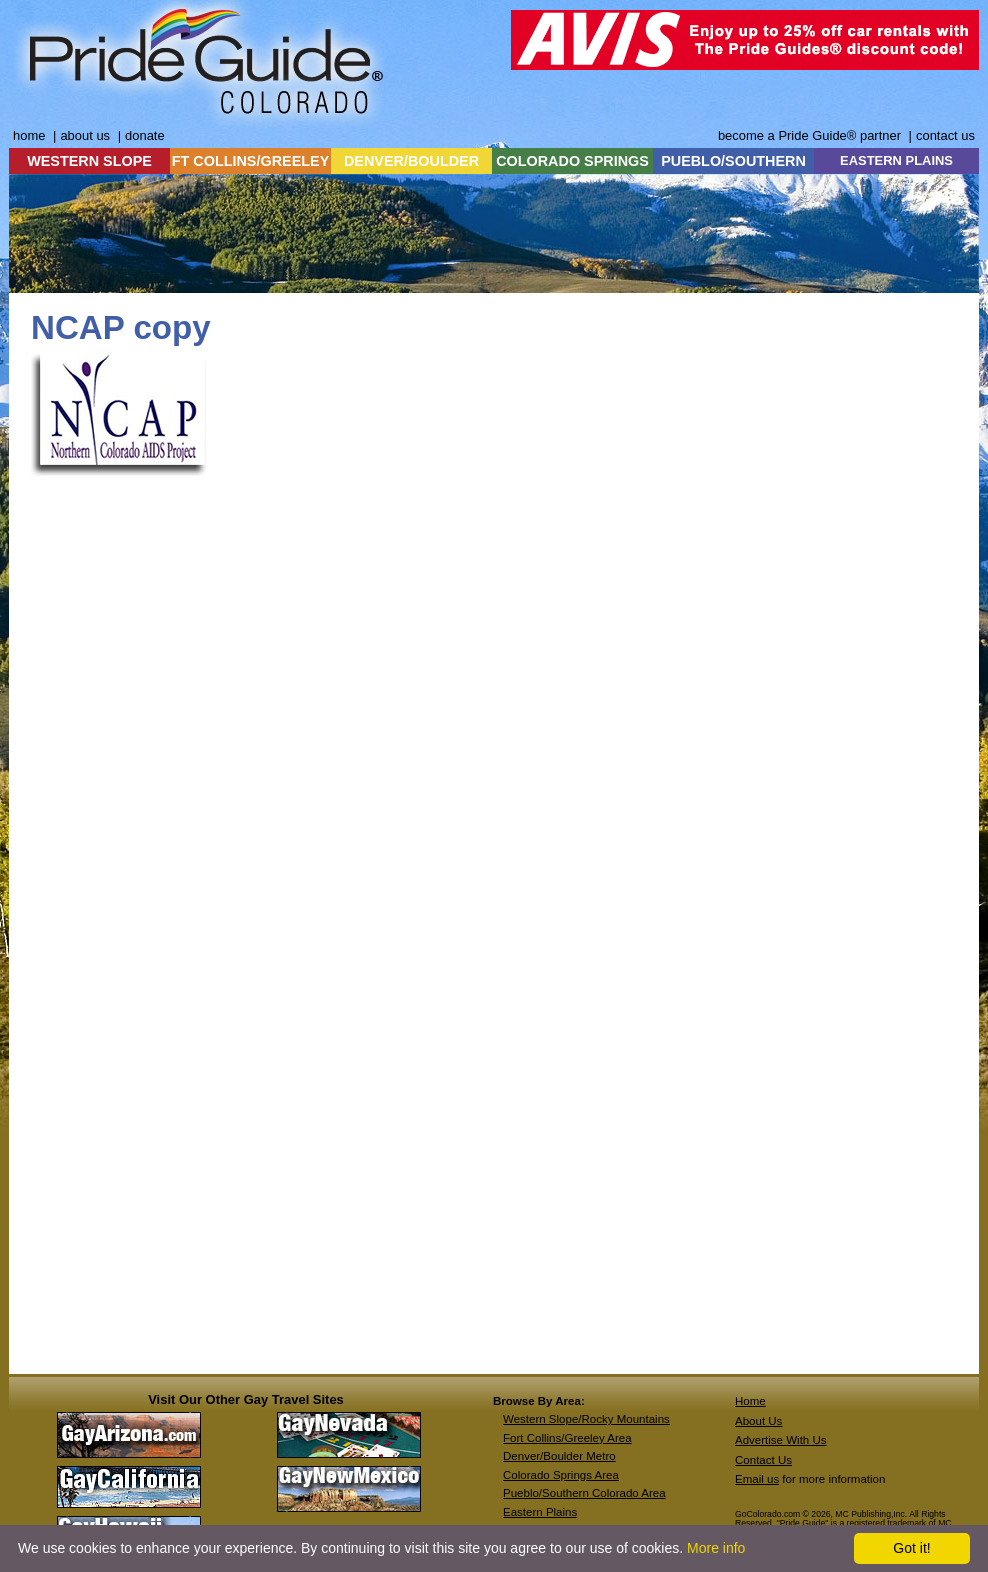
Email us (757, 1479)
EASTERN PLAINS (896, 160)
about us (85, 135)
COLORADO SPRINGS (572, 161)
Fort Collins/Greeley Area (567, 1438)
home (29, 135)
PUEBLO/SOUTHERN (733, 161)
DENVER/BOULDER (411, 161)
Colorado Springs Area (561, 1475)
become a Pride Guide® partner (809, 135)
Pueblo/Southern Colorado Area (584, 1493)
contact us (945, 135)
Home (750, 1401)
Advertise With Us (781, 1440)
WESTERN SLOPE (89, 161)
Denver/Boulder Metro (559, 1456)
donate (145, 135)
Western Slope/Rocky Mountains (586, 1419)
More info (716, 1548)
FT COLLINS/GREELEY (251, 161)
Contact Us (763, 1460)
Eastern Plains (540, 1512)
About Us (758, 1421)
